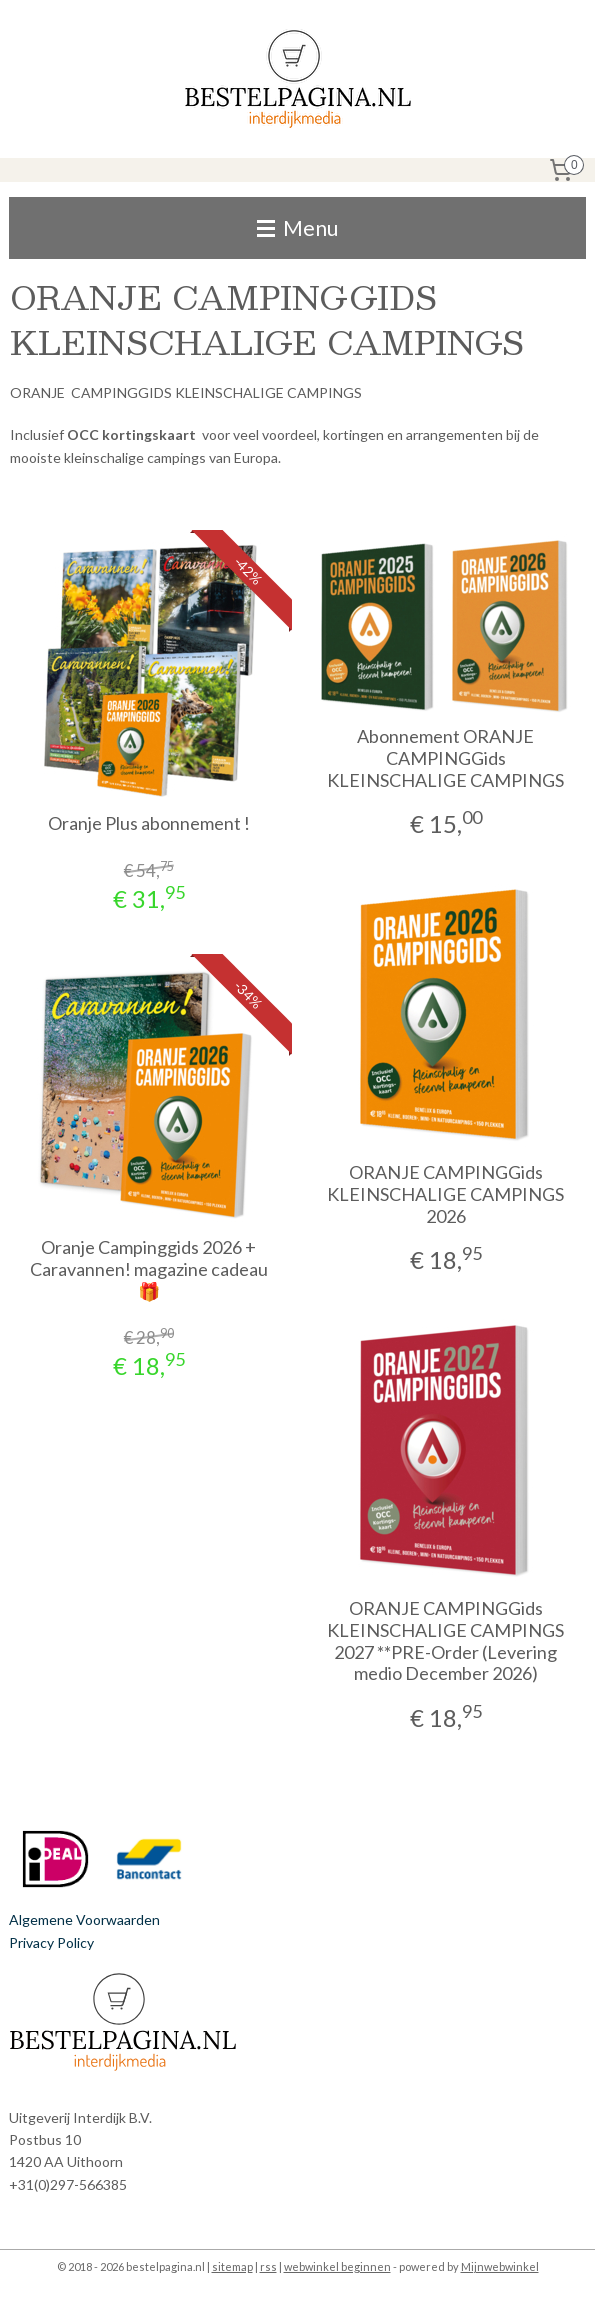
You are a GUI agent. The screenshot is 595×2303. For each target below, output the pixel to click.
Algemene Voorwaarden (84, 1919)
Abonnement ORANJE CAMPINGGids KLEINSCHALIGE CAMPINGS (445, 758)
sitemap (232, 2266)
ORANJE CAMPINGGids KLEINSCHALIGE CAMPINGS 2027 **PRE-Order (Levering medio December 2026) (445, 1641)
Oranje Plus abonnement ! (149, 823)
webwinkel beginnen (337, 2266)
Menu (297, 227)
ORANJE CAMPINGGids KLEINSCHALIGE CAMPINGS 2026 (445, 1194)
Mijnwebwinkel (500, 2266)
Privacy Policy (51, 1942)
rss (268, 2266)
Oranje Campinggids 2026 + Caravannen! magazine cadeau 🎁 (149, 1269)
